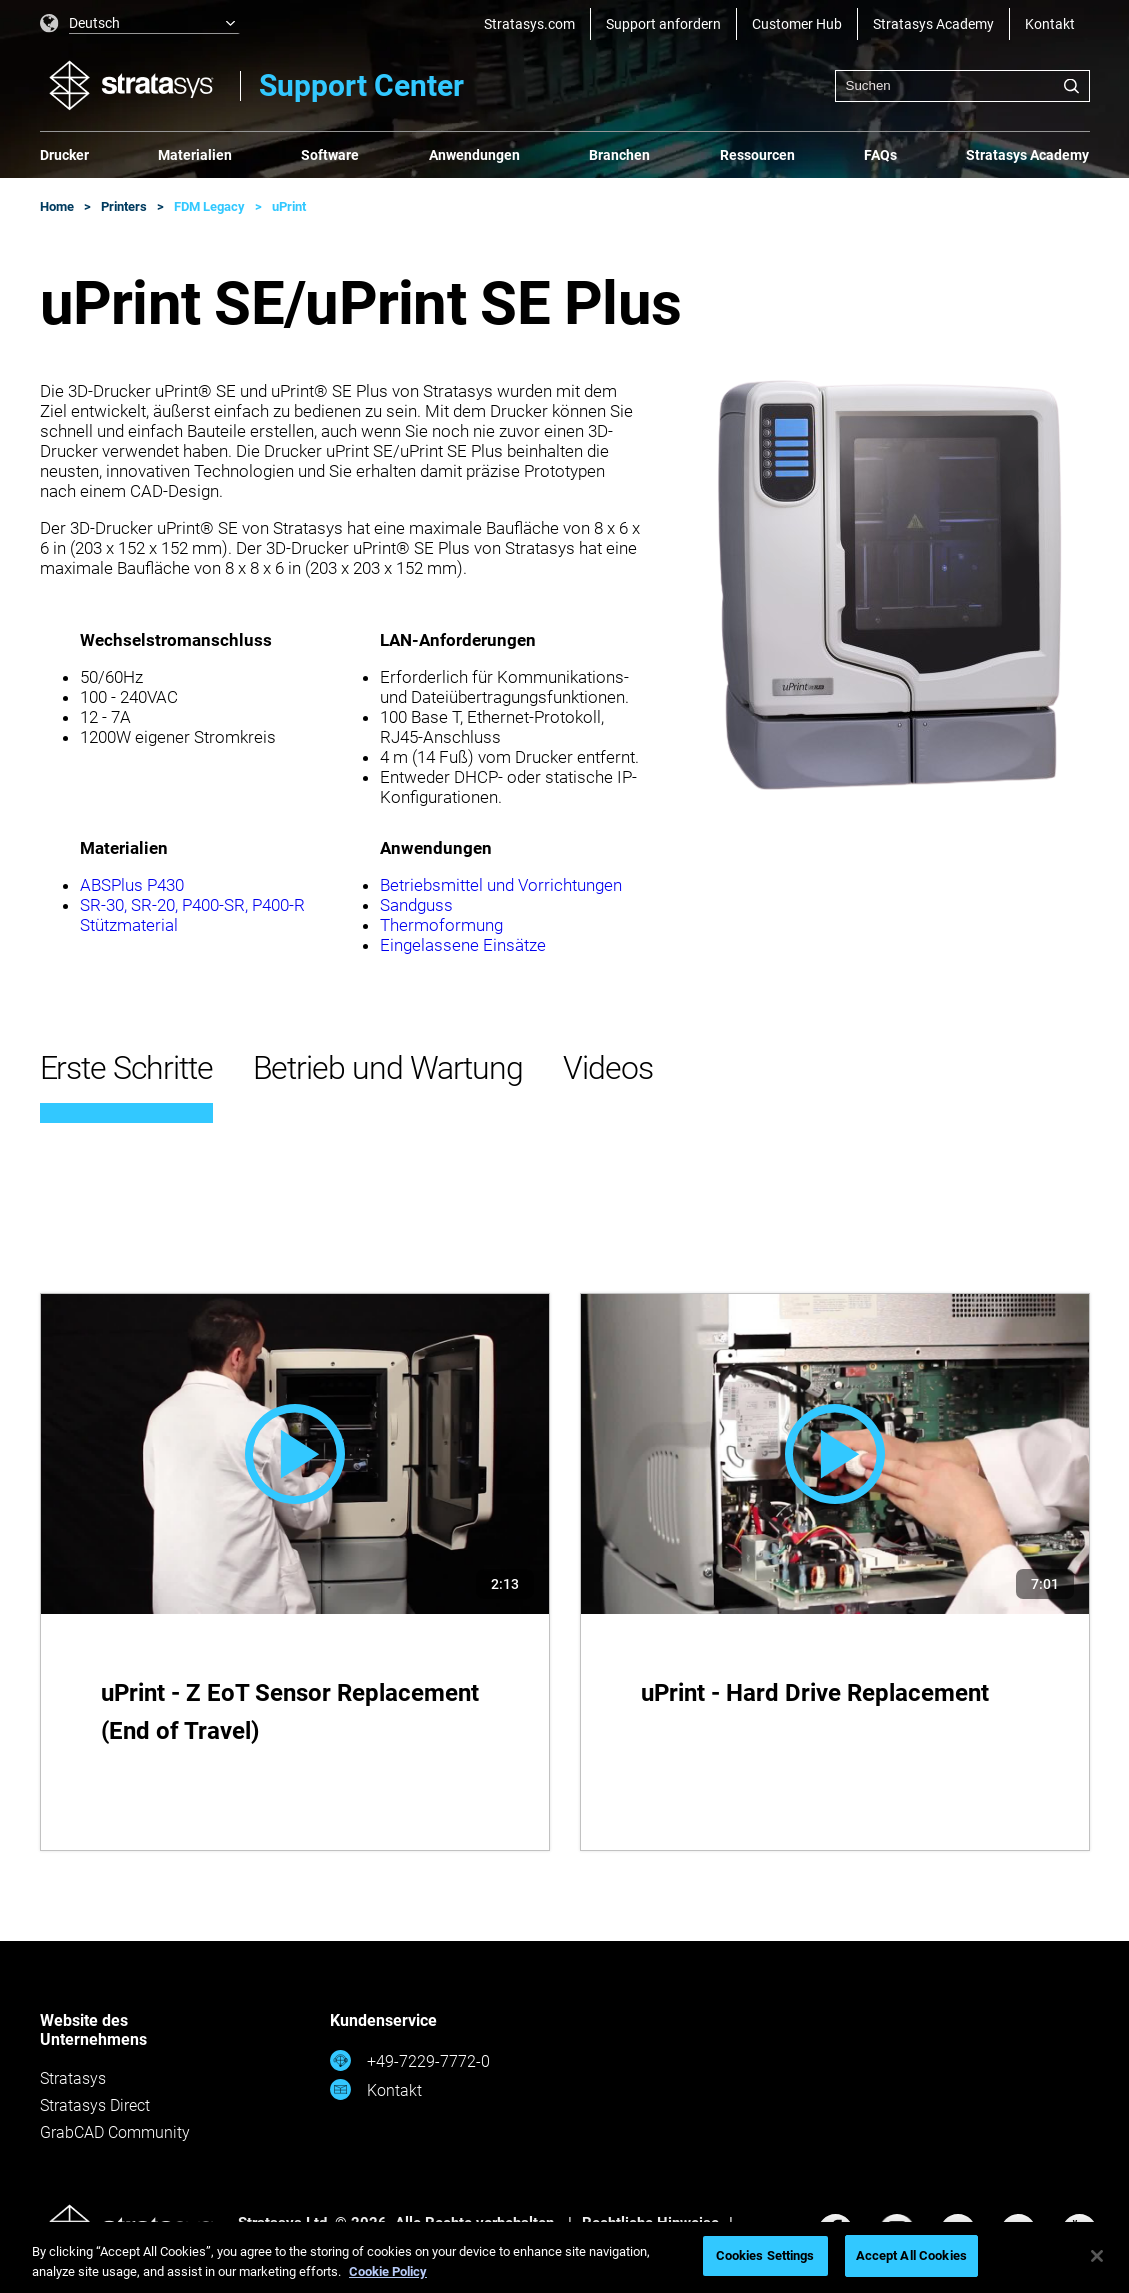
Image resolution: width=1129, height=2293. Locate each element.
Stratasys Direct (95, 2105)
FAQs (880, 155)
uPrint (289, 206)
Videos (608, 1068)
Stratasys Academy (933, 24)
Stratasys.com (529, 24)
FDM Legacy (209, 206)
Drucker (64, 155)
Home (57, 206)
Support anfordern (663, 24)
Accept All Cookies (911, 2255)
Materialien (195, 155)
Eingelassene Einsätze (463, 945)
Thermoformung (441, 925)
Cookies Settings (765, 2255)
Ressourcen (757, 155)
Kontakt (1050, 24)
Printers (124, 206)
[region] (564, 2257)
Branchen (619, 155)
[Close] (1097, 2256)
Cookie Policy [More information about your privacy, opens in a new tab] (388, 2271)
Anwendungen (474, 155)
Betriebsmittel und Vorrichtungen (501, 885)
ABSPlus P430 (132, 885)
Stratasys (73, 2078)
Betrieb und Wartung (388, 1068)
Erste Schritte (126, 1068)
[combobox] (962, 86)
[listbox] (140, 24)
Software (330, 155)
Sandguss (416, 905)
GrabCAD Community (115, 2132)
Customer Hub (797, 24)
